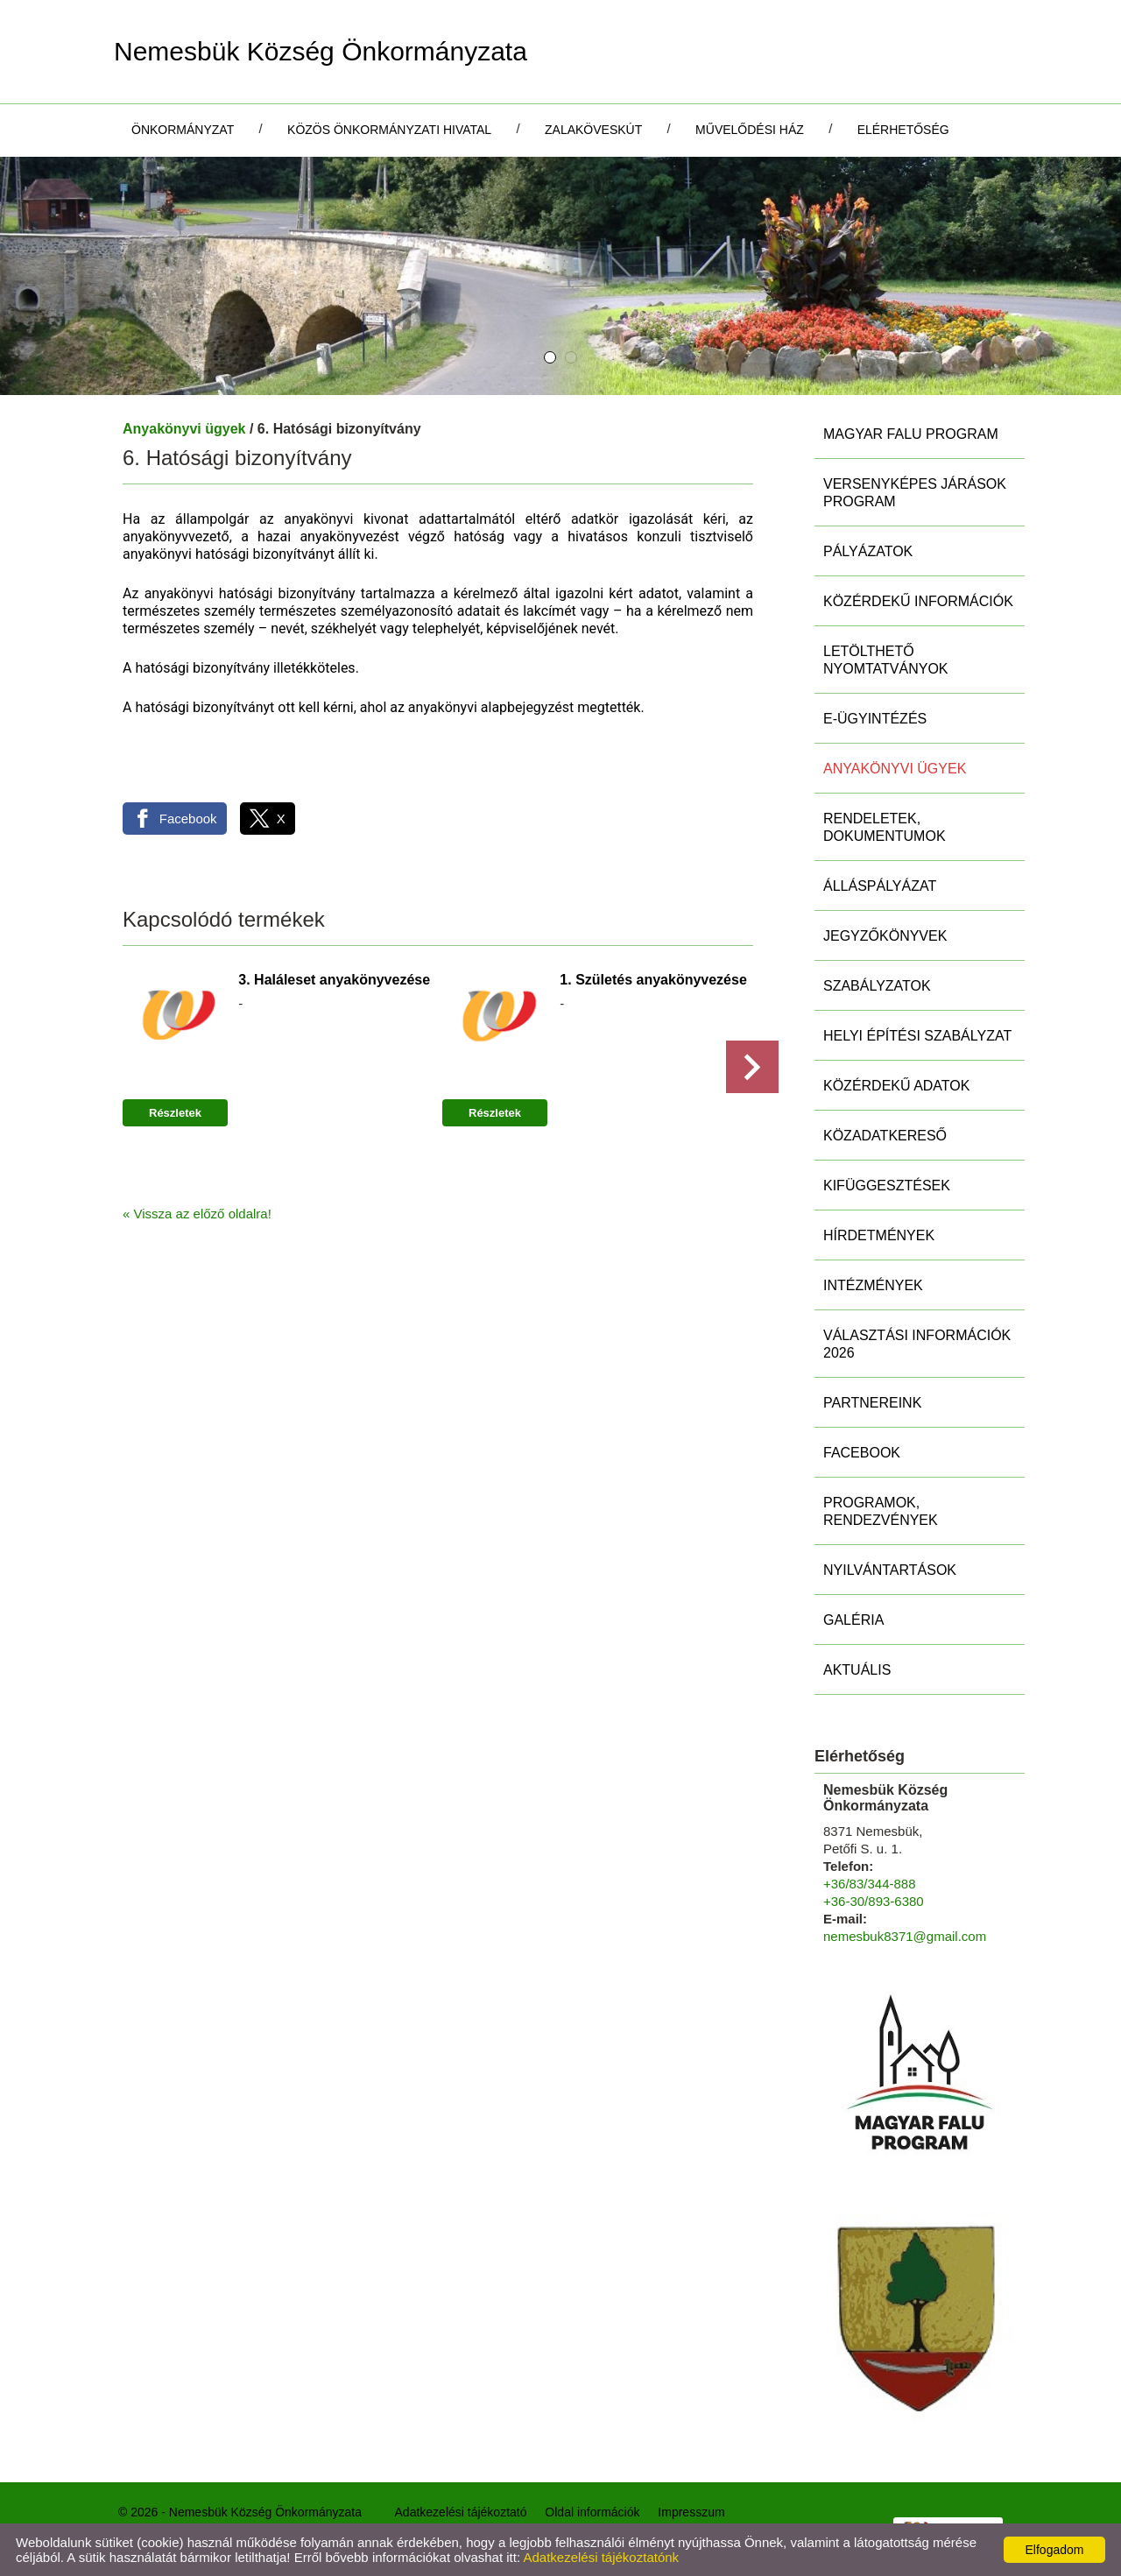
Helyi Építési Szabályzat (917, 1035)
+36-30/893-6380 (873, 1901)
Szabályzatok (877, 985)
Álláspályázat (879, 886)
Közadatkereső (885, 1135)
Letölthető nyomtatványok (885, 660)
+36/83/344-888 (869, 1883)
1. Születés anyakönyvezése (653, 979)
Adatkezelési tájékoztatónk (601, 2557)
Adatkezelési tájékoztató (461, 2512)
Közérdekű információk (918, 601)
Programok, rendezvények (880, 1511)
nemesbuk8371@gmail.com (904, 1936)
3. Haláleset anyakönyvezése (334, 979)
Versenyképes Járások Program (914, 492)
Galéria (853, 1620)
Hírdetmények (878, 1235)
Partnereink (872, 1402)
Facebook (861, 1452)
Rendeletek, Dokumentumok (884, 827)
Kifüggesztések (886, 1185)
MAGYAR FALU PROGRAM (910, 434)
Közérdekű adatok (896, 1085)
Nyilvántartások (889, 1570)
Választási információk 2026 (917, 1344)
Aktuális (857, 1669)
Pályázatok (868, 551)
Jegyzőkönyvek (885, 935)
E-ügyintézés (875, 718)
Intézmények (873, 1285)
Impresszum (691, 2512)
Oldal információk (592, 2512)
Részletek (175, 1112)
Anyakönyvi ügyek (184, 428)
